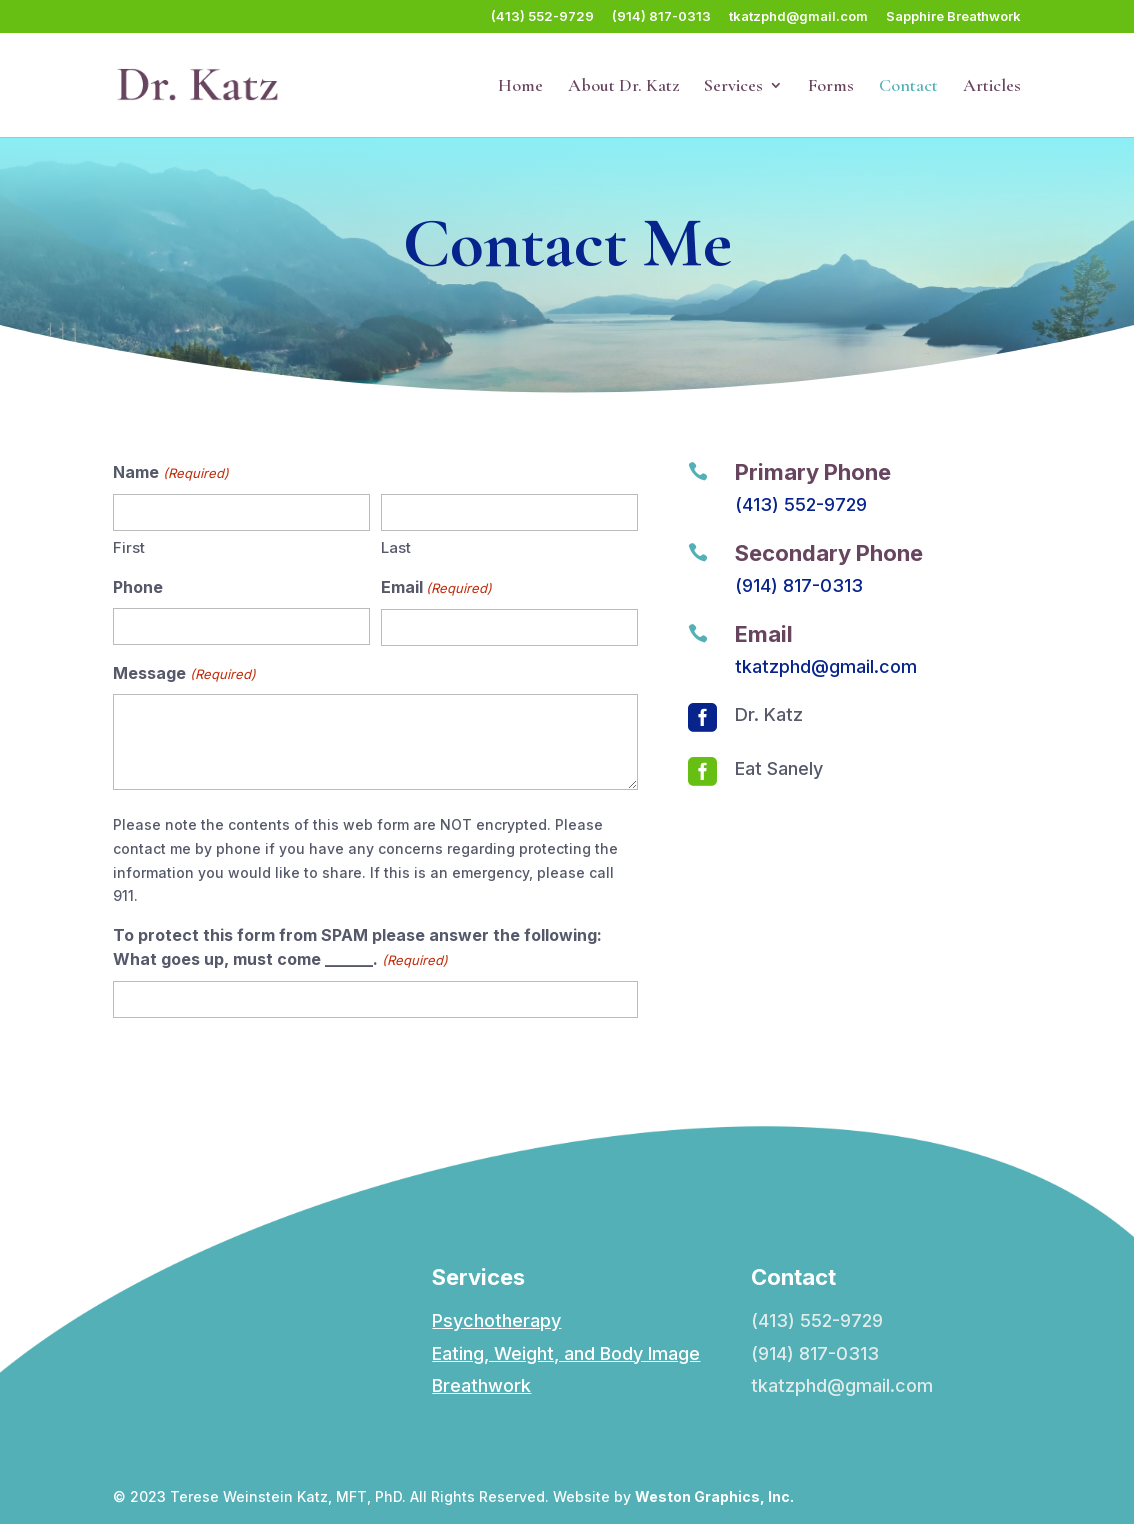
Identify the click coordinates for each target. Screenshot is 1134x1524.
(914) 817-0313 (661, 17)
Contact (908, 87)
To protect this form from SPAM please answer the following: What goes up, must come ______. (357, 949)
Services (733, 87)
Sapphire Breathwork (953, 17)
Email (436, 589)
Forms (831, 87)
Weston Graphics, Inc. (714, 1496)
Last (396, 547)
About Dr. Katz (623, 87)
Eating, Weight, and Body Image (566, 1353)
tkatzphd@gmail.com (798, 17)
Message (184, 675)
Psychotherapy (496, 1320)
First (129, 547)
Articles (992, 87)
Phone (138, 587)
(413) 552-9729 (542, 17)
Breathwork (481, 1385)
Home (520, 87)
